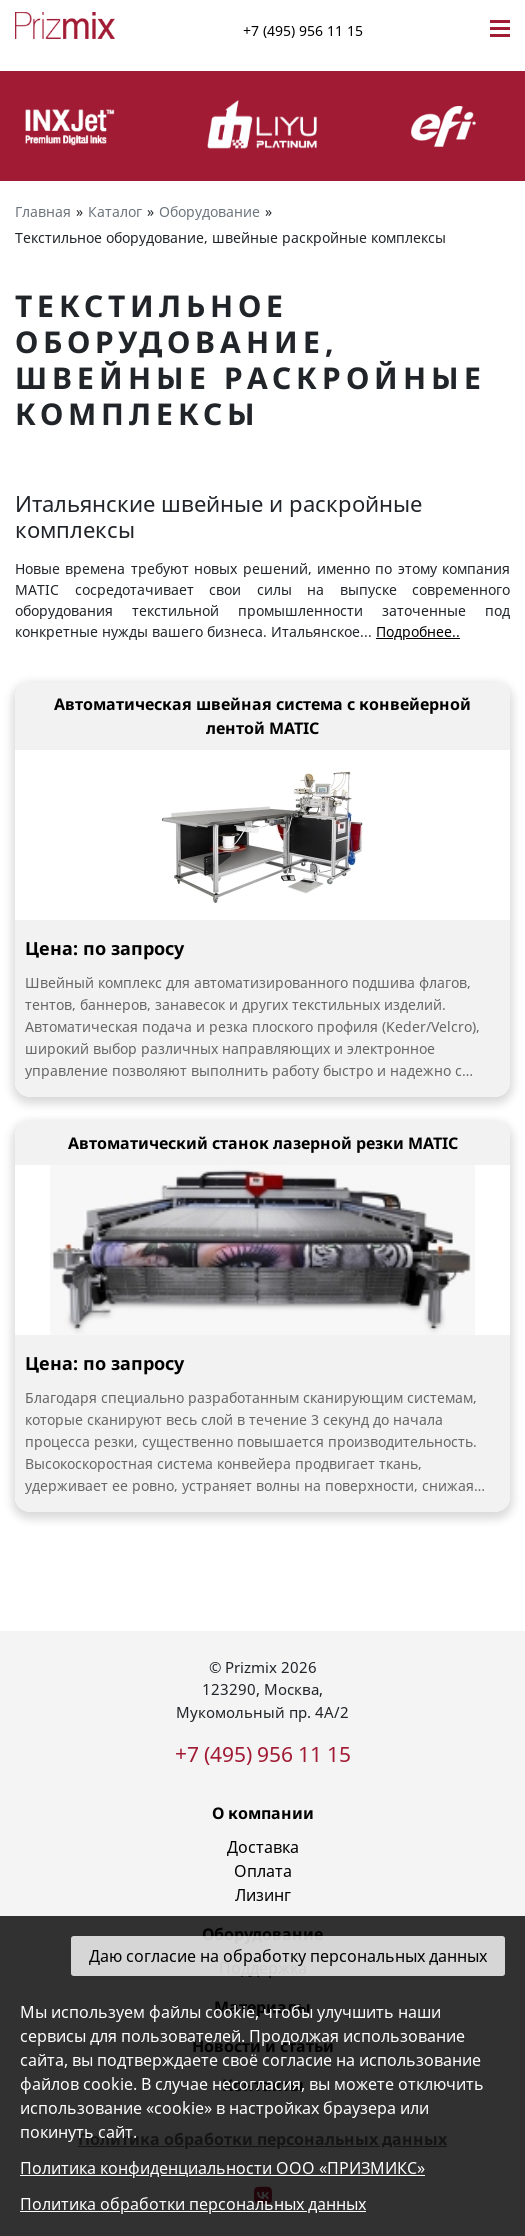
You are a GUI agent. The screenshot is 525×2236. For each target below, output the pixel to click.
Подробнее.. (418, 631)
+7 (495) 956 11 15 (303, 30)
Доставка (263, 1847)
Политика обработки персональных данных (193, 2204)
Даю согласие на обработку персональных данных (288, 1956)
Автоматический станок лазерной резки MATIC (263, 1143)
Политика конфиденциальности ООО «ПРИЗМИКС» (222, 2168)
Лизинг (263, 1895)
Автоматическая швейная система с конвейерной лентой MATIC (262, 716)
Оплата (263, 1871)
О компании (263, 1813)
